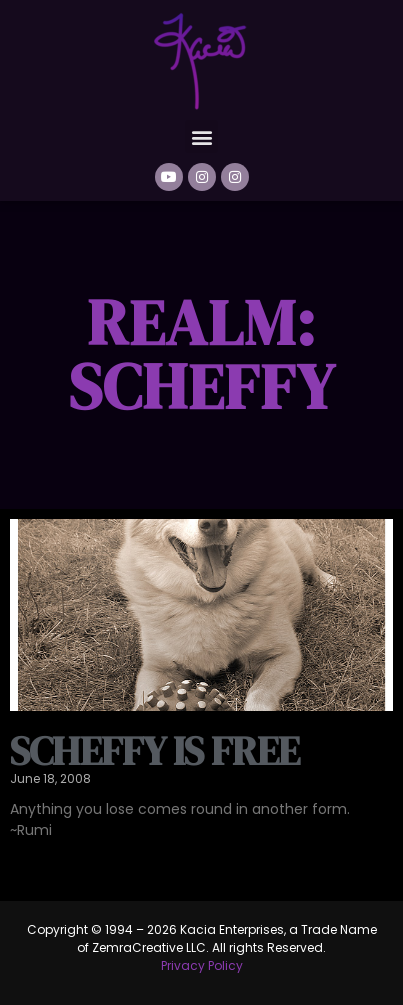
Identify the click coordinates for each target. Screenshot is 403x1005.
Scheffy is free (154, 751)
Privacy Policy (202, 965)
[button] (201, 136)
